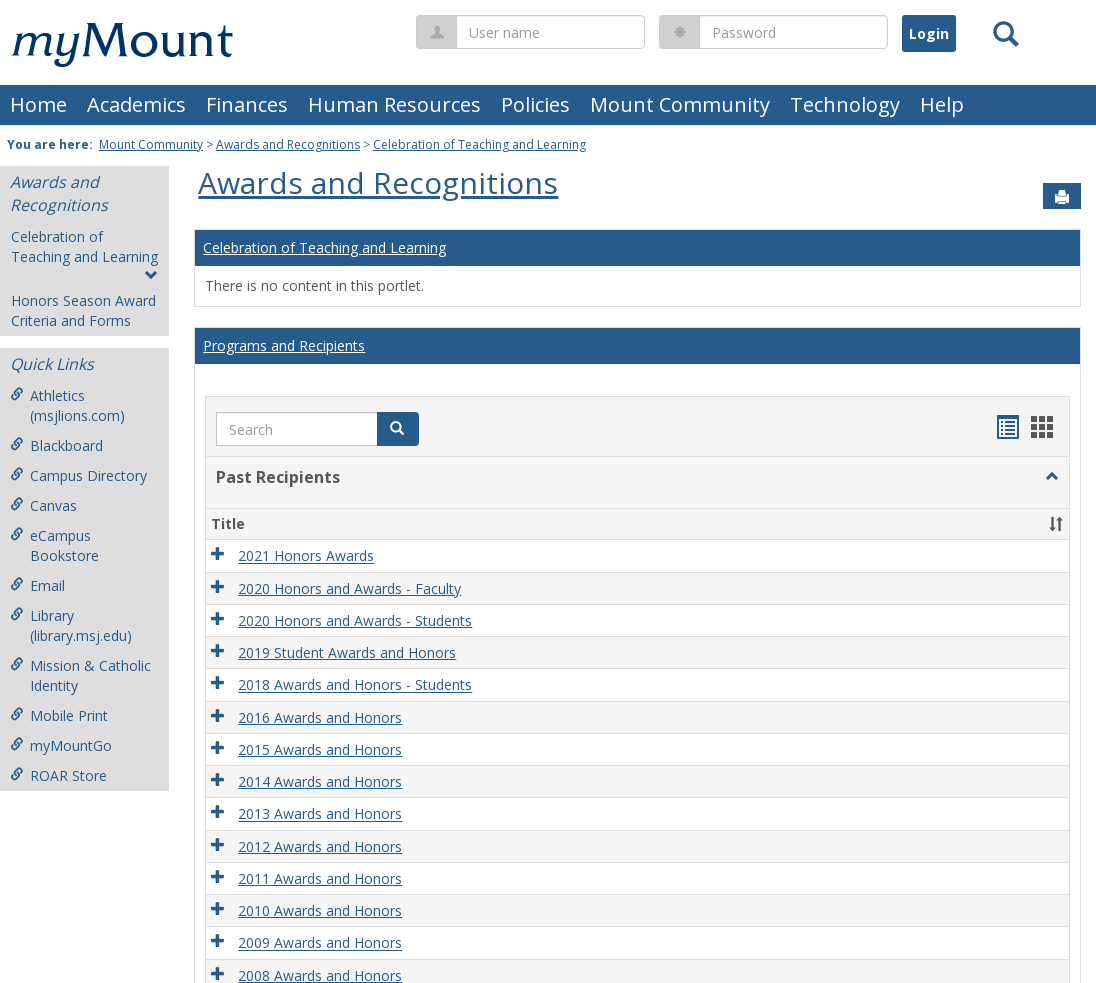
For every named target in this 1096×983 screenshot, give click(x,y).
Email (37, 585)
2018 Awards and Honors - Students (355, 685)
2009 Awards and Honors (320, 943)
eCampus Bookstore (54, 545)
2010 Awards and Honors (320, 910)
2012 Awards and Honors (320, 846)
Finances (247, 104)
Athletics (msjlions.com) (67, 405)
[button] (398, 429)
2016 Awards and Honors (320, 717)
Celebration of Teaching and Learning (479, 144)
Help (942, 104)
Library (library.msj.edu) (71, 625)
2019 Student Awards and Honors (347, 652)
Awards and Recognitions (288, 144)
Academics (136, 104)
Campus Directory (78, 475)
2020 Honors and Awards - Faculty (349, 588)
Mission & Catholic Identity (80, 675)
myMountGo (61, 745)
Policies (535, 104)
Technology (845, 104)
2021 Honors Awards (306, 556)
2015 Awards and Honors (320, 749)
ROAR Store (58, 775)
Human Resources (394, 104)
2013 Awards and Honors (320, 814)
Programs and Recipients (284, 345)
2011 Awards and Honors (320, 878)
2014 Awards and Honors (320, 781)
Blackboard (56, 445)
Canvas (43, 505)
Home (38, 104)
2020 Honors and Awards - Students (355, 620)
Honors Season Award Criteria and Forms (83, 310)
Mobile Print (59, 715)
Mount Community (680, 104)
